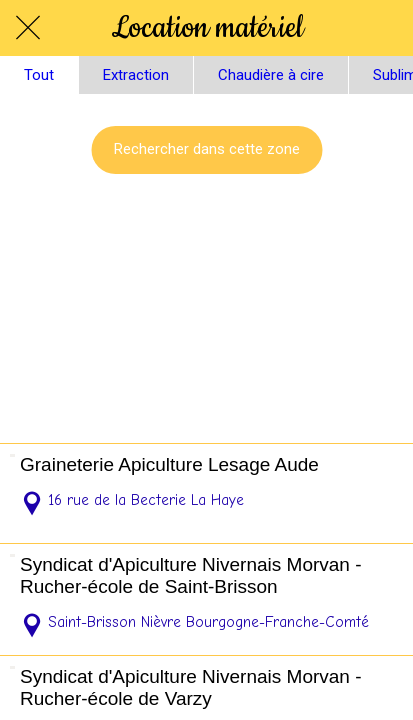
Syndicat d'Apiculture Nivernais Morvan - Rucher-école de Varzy (191, 687)
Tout (39, 75)
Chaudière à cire (271, 75)
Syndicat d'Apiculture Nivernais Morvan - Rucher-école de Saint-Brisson (191, 575)
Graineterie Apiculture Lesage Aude (169, 464)
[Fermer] (28, 28)
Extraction (136, 75)
